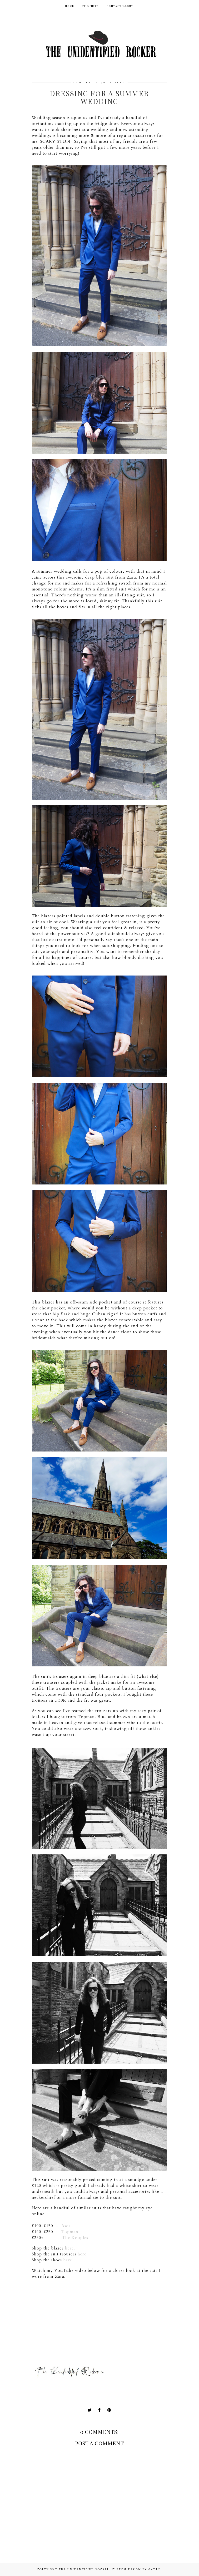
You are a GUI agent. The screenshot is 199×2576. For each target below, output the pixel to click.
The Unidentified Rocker (84, 2569)
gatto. (155, 2569)
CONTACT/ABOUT (120, 6)
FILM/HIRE (90, 6)
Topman (69, 2232)
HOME (69, 6)
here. (70, 2248)
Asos (65, 2226)
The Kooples (75, 2238)
